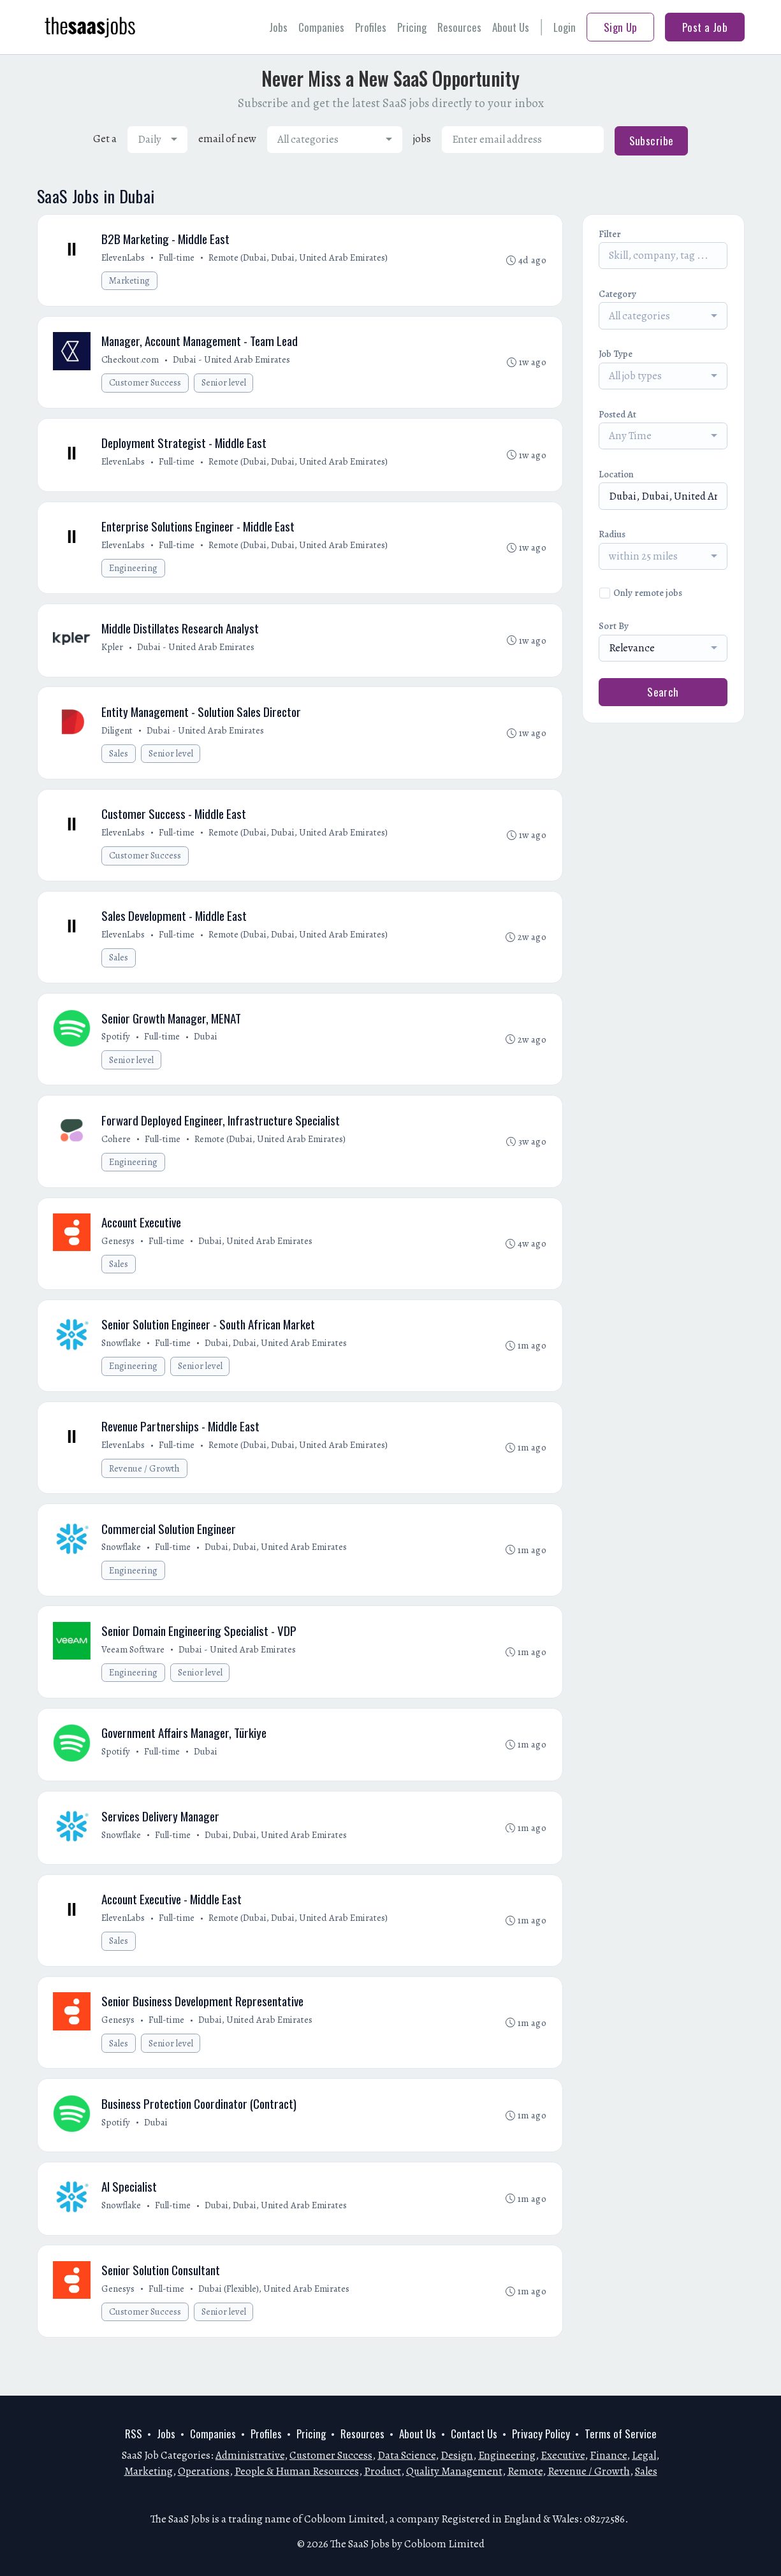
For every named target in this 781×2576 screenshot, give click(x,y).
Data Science (406, 2455)
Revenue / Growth (145, 1485)
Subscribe (651, 140)
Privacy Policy (541, 2434)
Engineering (134, 573)
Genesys (119, 1254)
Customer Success (146, 385)
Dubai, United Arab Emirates (257, 1254)
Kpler (113, 653)
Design (457, 2455)
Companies (321, 27)
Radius (612, 534)
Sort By (614, 625)
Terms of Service (621, 2434)
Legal (644, 2455)
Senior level (224, 385)
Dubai (207, 1047)
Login (564, 27)
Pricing (412, 27)
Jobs (278, 27)
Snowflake (122, 1358)
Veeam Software (134, 1668)
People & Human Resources (297, 2471)
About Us (510, 27)
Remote (525, 2471)
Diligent (118, 737)
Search (663, 692)
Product (382, 2471)
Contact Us (474, 2434)
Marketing (130, 281)
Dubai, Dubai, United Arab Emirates (277, 1358)
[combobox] (157, 139)
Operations (204, 2471)
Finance (608, 2455)
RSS (133, 2434)
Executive (563, 2455)
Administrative (249, 2455)
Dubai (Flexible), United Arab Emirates (275, 2317)
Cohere (117, 1151)
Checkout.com (131, 361)
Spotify (117, 1047)
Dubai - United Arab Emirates (232, 361)
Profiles (370, 27)
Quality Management (454, 2471)
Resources (459, 27)
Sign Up (621, 27)
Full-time (178, 258)
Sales (119, 761)
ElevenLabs (124, 258)
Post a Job (704, 27)
